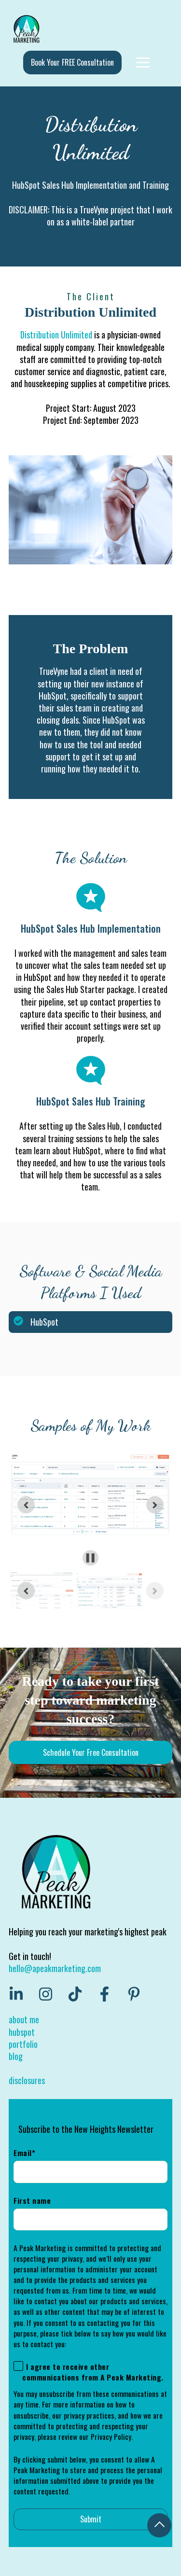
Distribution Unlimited (56, 334)
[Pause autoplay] (90, 1558)
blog (16, 2056)
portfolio (23, 2044)
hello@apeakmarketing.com (55, 1968)
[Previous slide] (26, 1590)
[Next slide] (155, 1504)
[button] (41, 1590)
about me (24, 2019)
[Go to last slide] (26, 1504)
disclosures (27, 2080)
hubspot (22, 2032)
